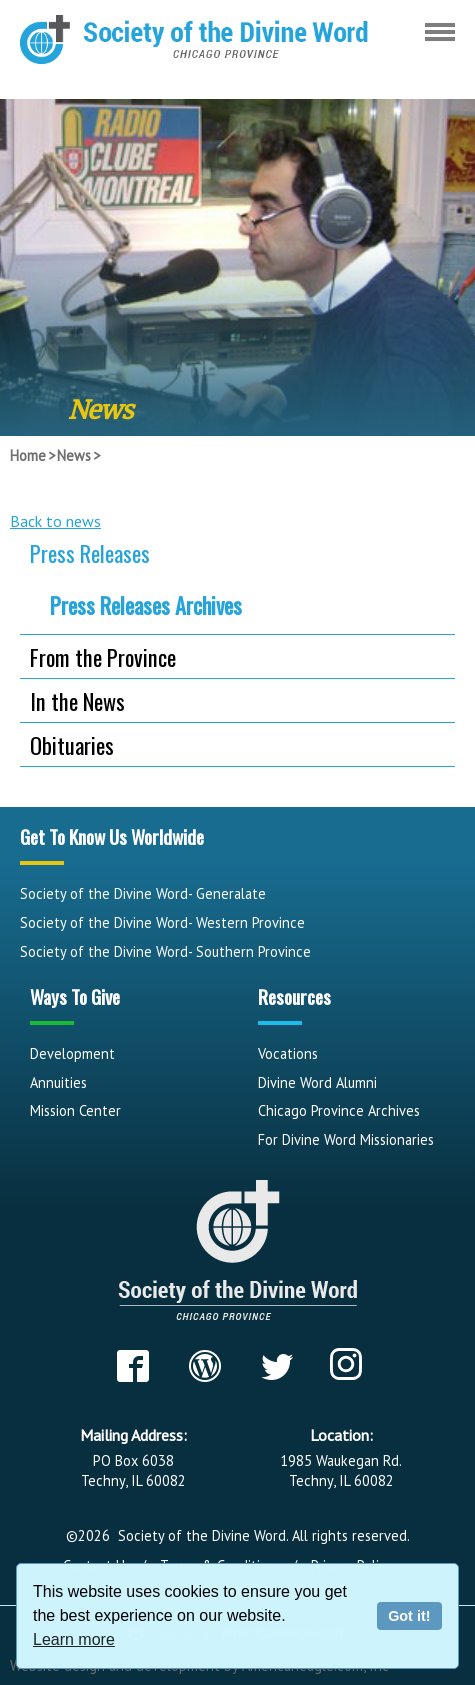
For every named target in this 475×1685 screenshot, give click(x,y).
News (74, 455)
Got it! (409, 1616)
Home (28, 455)
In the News (77, 700)
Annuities (58, 1082)
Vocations (288, 1053)
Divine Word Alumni (317, 1082)
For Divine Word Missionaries (346, 1139)
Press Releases (90, 552)
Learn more (74, 1639)
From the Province (103, 656)
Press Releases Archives (146, 605)
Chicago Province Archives (339, 1110)
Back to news (55, 521)
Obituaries (72, 744)
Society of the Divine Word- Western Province (162, 922)
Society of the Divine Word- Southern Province (165, 951)
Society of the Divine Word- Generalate (143, 893)
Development (72, 1053)
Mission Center (75, 1110)
